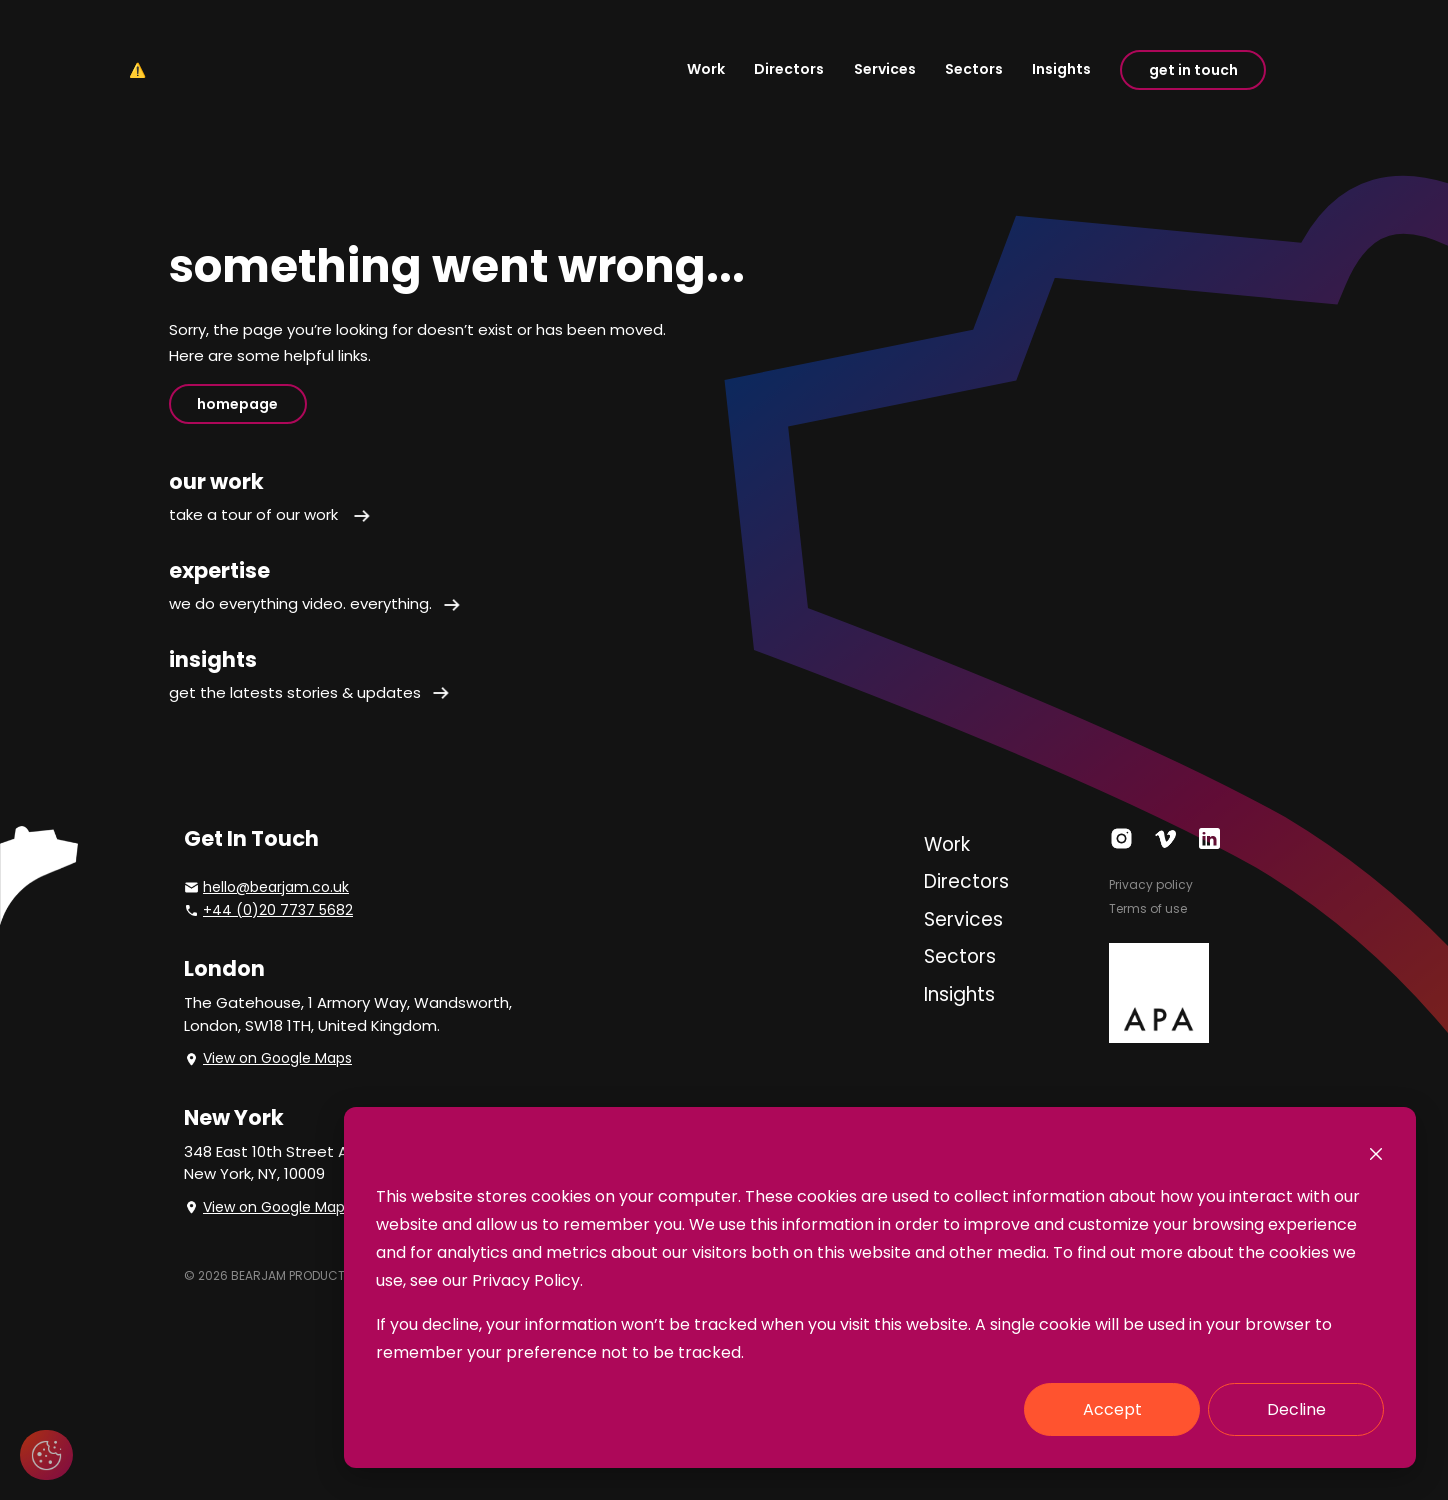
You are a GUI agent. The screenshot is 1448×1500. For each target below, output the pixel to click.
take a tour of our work (270, 514)
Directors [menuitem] (966, 881)
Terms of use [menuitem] (1148, 908)
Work (706, 69)
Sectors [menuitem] (960, 956)
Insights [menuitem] (959, 994)
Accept (1112, 1409)
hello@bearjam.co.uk (276, 887)
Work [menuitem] (947, 844)
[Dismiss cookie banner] (1376, 1153)
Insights (1061, 69)
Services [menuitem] (963, 919)
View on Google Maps (277, 1058)
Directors (789, 69)
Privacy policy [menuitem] (1151, 884)
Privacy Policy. (527, 1280)
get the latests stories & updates (310, 692)
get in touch (1193, 70)
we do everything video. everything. (315, 603)
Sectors (974, 69)
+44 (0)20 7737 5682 (278, 910)
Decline (1296, 1409)
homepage (237, 404)
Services (885, 69)
